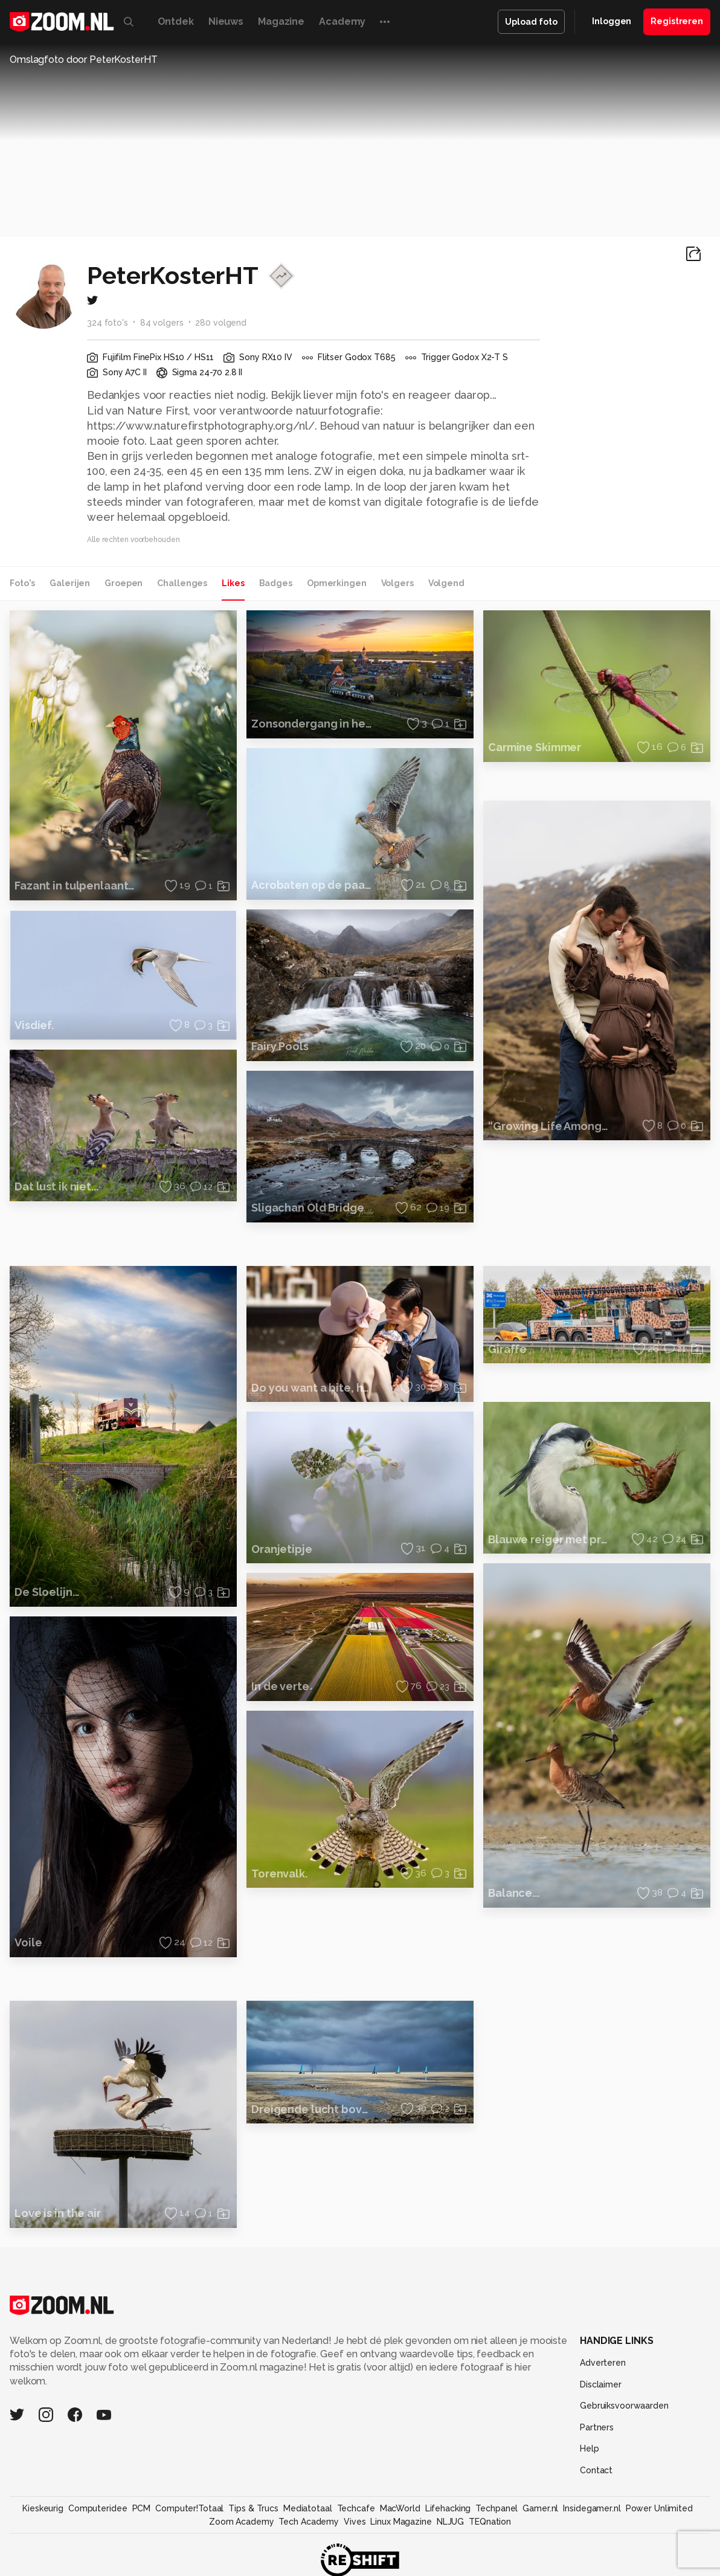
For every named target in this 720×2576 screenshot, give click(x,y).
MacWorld (400, 2508)
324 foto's (107, 323)
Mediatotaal (307, 2508)
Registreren (677, 21)
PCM (141, 2508)
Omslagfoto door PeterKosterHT (84, 59)
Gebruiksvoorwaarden (624, 2405)
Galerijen (70, 583)
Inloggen (611, 21)
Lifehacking (448, 2508)
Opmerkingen (337, 583)
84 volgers (162, 323)
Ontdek (176, 21)
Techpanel (496, 2508)
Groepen (123, 583)
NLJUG (450, 2521)
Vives (354, 2521)
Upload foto (531, 22)
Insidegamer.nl (591, 2508)
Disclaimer (601, 2384)
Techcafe (356, 2508)
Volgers (397, 583)
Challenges (182, 583)
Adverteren (603, 2363)
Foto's (22, 583)
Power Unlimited (659, 2508)
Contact (596, 2470)
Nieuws (225, 21)
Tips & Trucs (253, 2508)
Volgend (446, 583)
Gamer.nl (540, 2508)
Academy (342, 21)
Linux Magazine (400, 2521)
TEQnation (490, 2521)
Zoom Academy (241, 2521)
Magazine (281, 21)
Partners (597, 2427)
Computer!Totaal (189, 2508)
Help (589, 2448)
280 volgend (220, 323)
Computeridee (97, 2508)
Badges (275, 583)
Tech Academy (308, 2521)
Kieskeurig (42, 2508)
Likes (233, 583)
